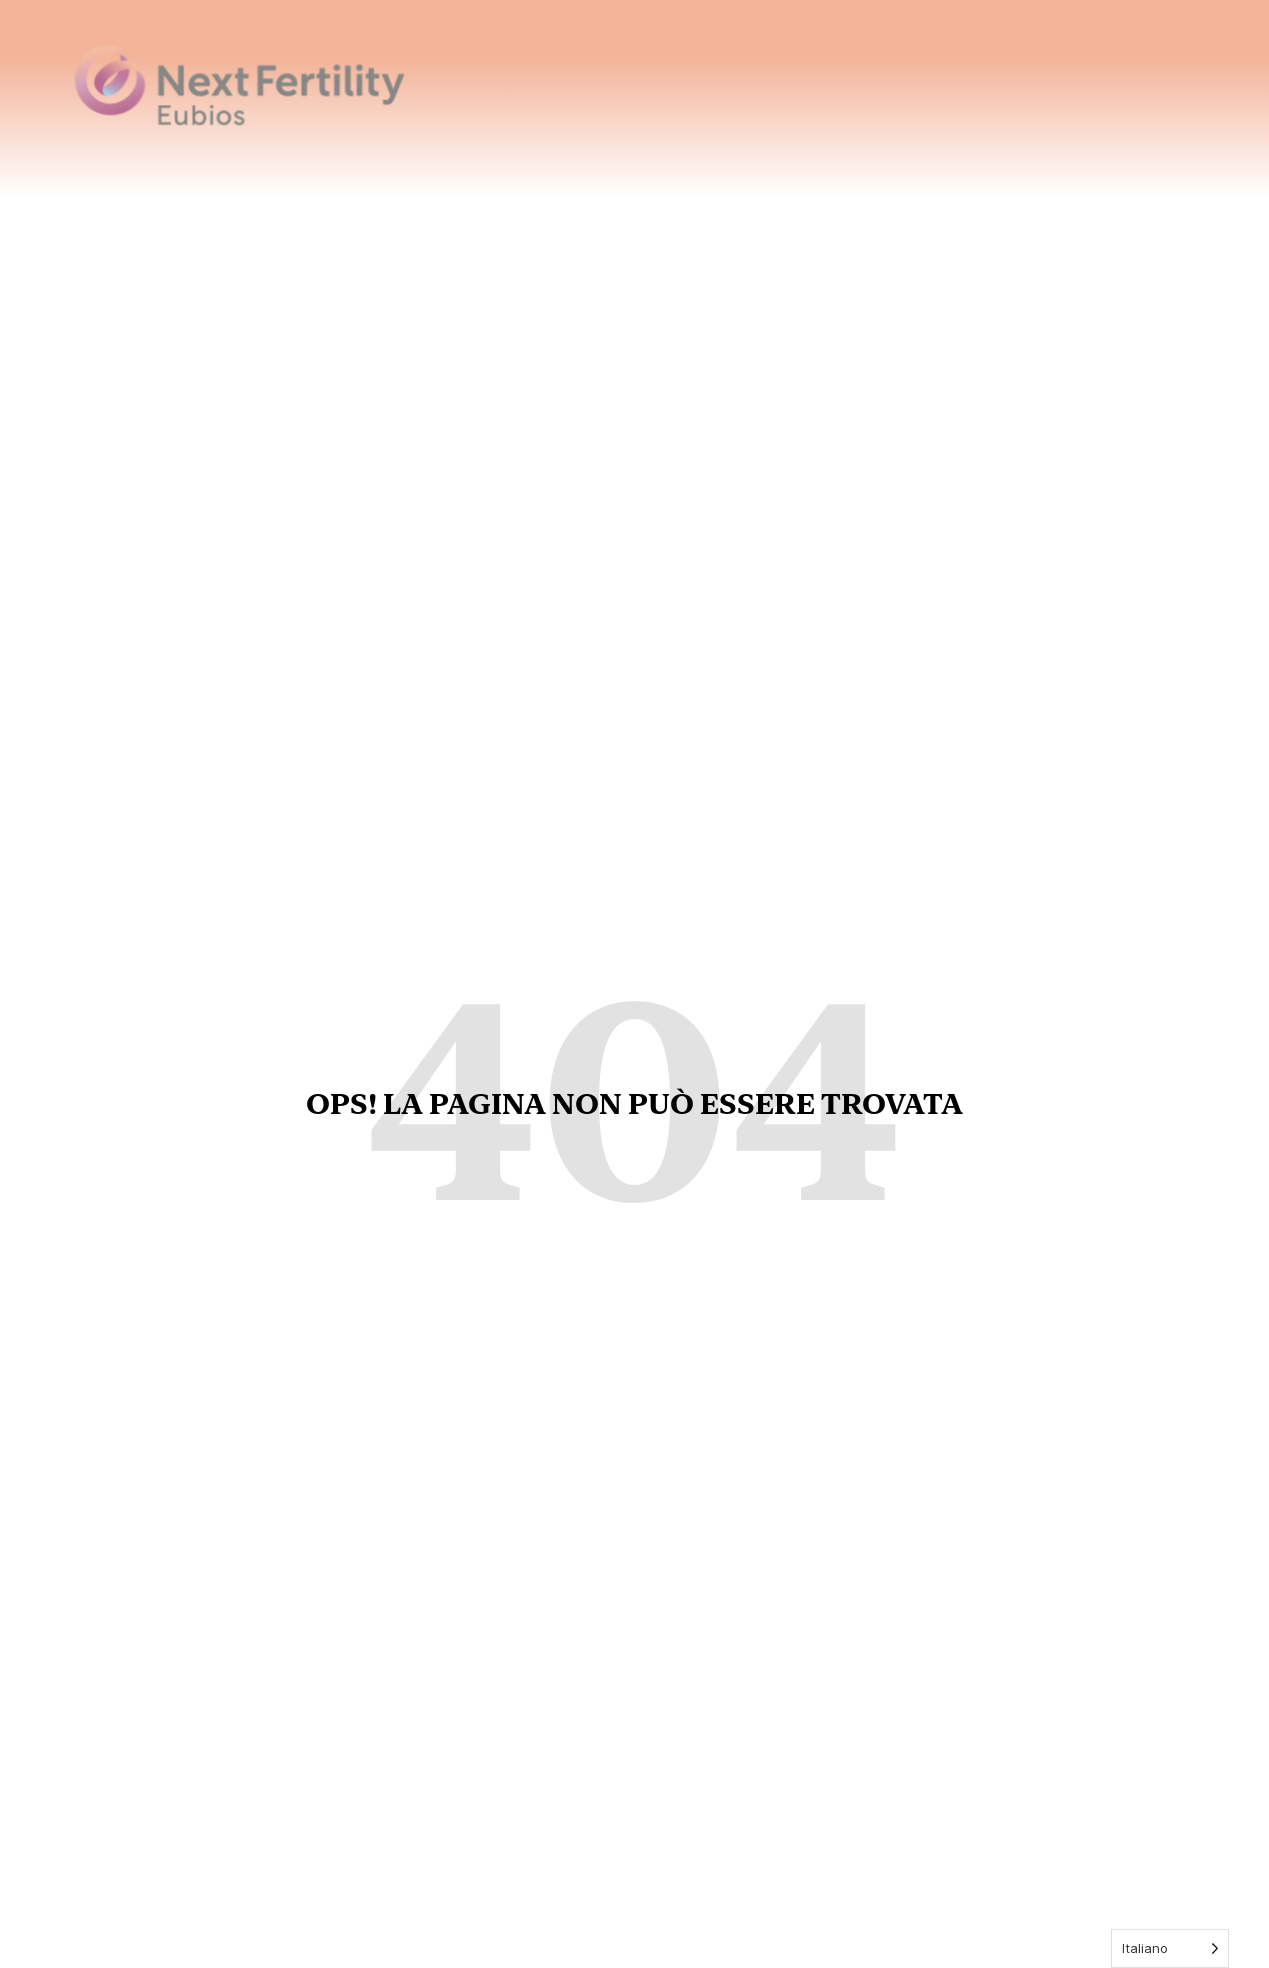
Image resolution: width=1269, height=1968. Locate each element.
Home (711, 69)
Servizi (1019, 71)
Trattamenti (916, 71)
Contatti (1192, 69)
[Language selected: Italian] (1170, 1948)
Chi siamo (802, 71)
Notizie (1101, 69)
